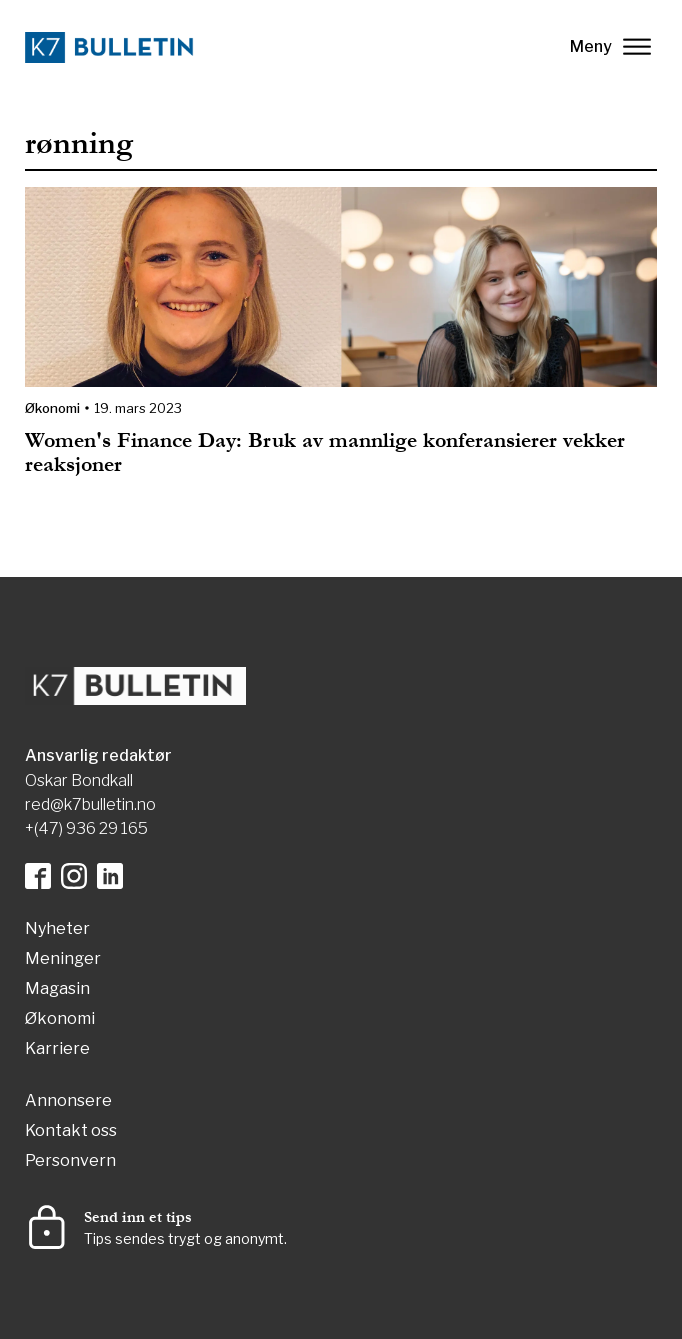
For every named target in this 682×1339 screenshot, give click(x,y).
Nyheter (57, 929)
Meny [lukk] (610, 46)
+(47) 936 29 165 (86, 828)
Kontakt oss (71, 1131)
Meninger (63, 959)
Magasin (57, 989)
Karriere (57, 1049)
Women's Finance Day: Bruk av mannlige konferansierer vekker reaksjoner (325, 452)
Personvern (70, 1161)
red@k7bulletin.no (90, 804)
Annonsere (68, 1101)
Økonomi (52, 408)
